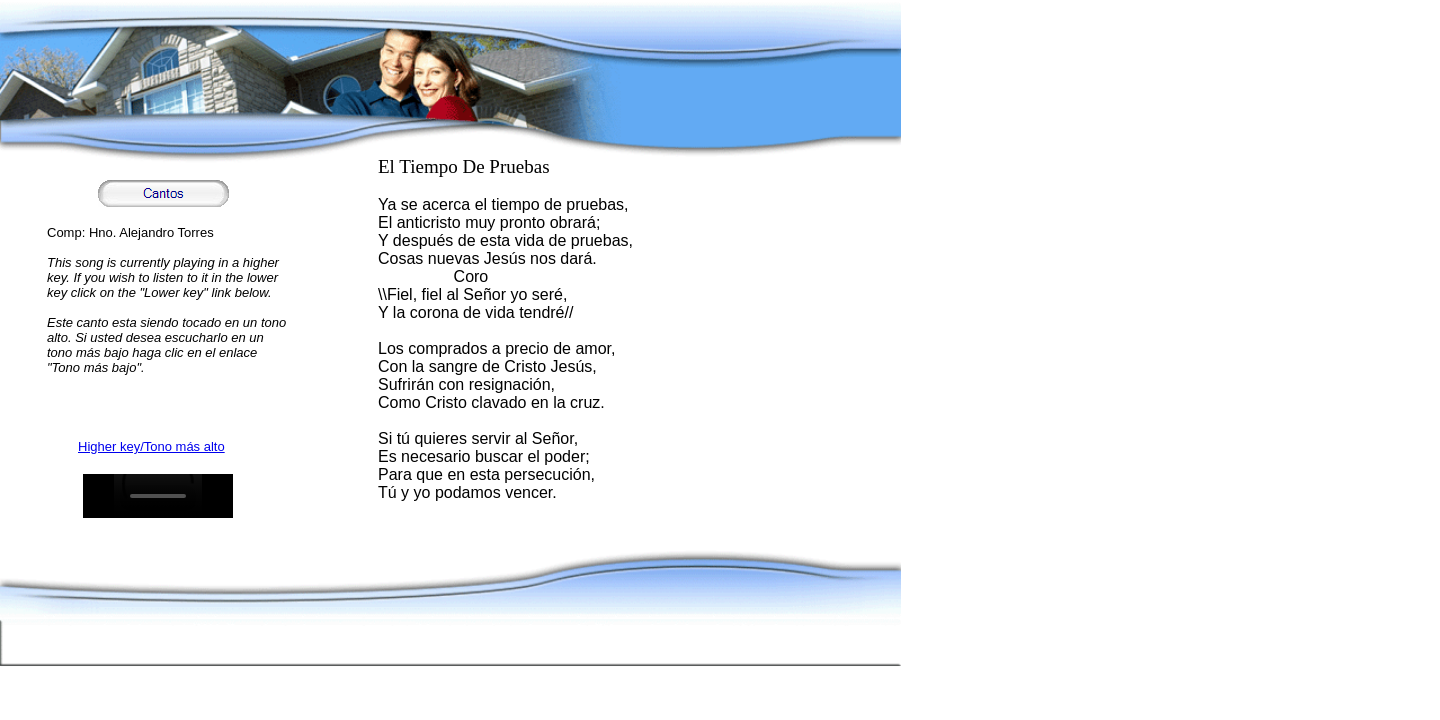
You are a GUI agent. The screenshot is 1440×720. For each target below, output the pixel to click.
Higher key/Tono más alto (151, 446)
